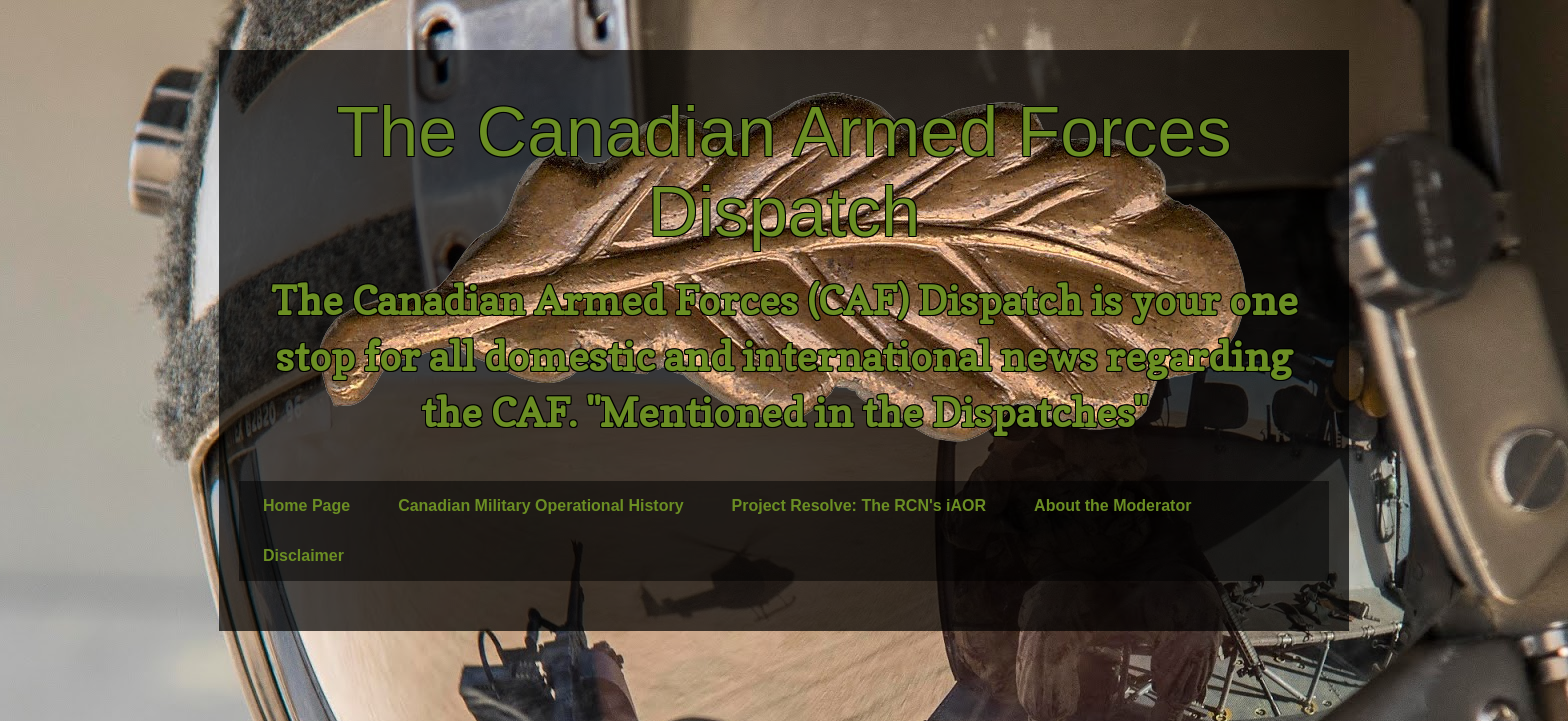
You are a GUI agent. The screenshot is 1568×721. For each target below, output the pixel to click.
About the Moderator (1112, 505)
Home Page (306, 505)
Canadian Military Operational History (540, 505)
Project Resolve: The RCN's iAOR (859, 505)
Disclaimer (303, 555)
